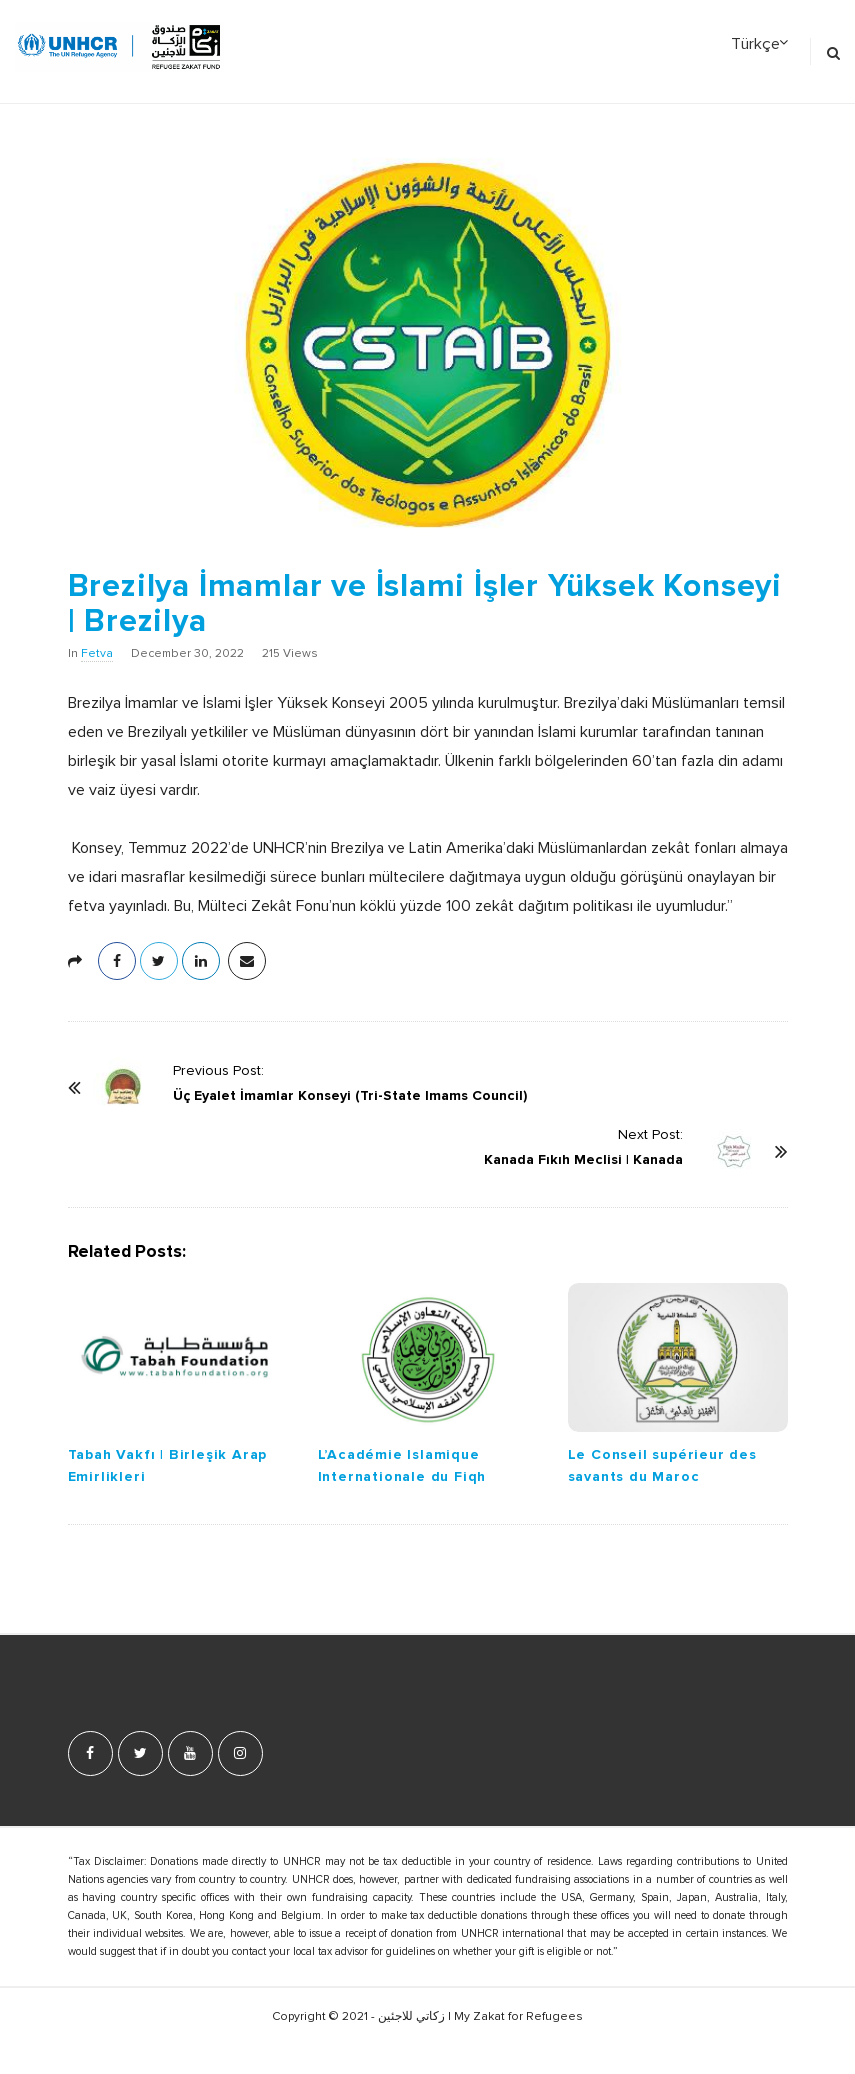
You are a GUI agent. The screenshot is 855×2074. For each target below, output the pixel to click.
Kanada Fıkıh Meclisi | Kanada (583, 1159)
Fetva (97, 654)
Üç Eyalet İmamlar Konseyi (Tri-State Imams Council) (350, 1095)
